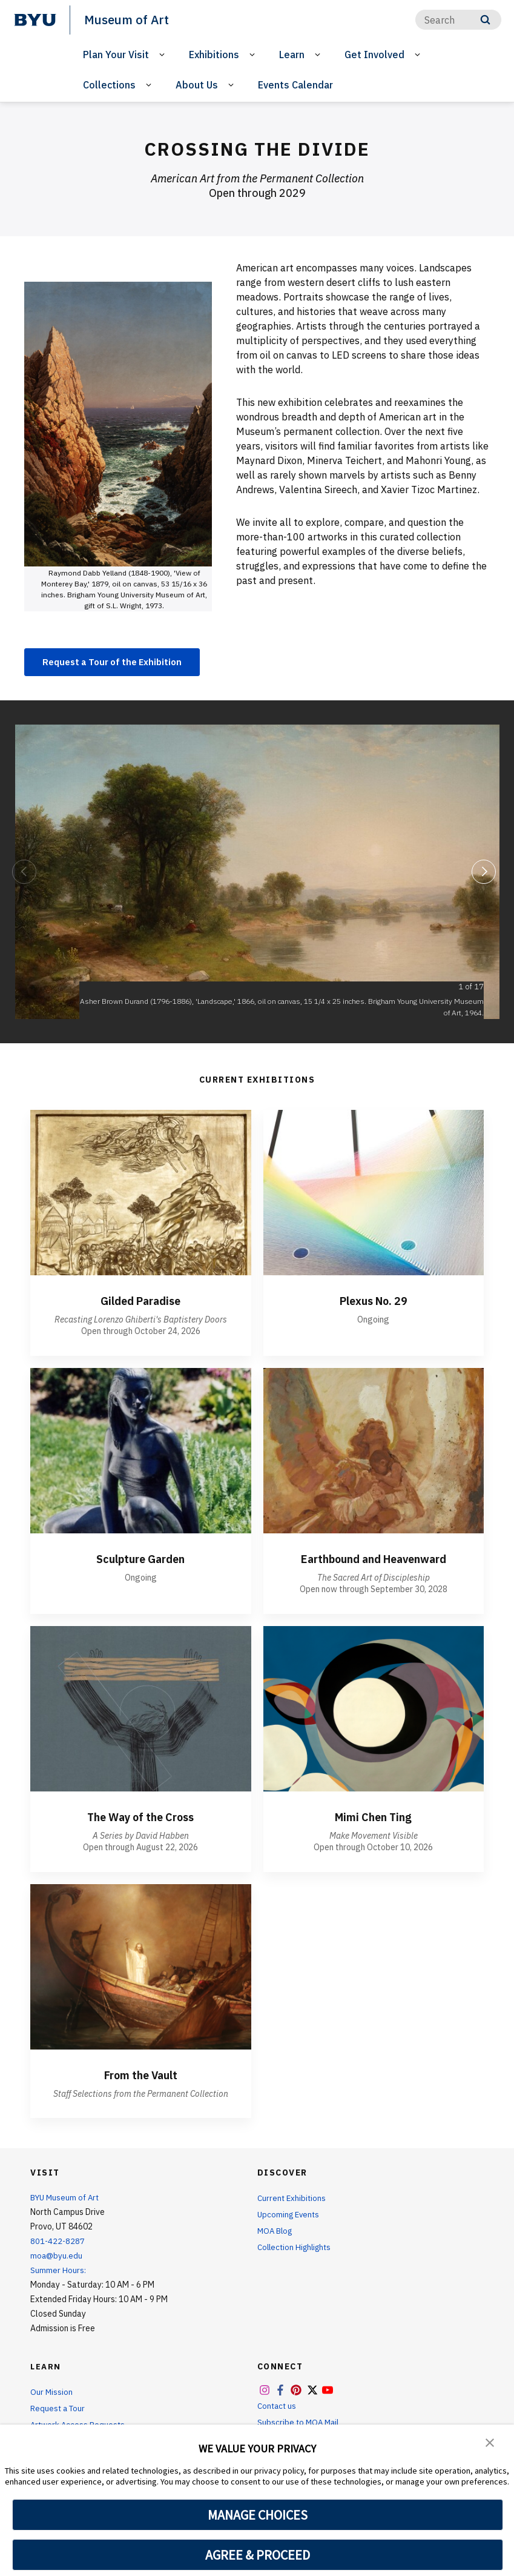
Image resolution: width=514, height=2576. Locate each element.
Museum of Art (128, 19)
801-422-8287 (58, 2242)
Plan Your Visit (116, 54)
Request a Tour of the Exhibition (119, 662)
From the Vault (140, 2076)
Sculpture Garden (141, 1560)
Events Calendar (295, 85)
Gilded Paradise (140, 1302)
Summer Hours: (58, 2271)
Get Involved (374, 54)
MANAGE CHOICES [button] (258, 2514)
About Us (197, 85)
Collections (109, 85)
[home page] (35, 20)
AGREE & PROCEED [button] (257, 2554)
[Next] (484, 873)
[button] (490, 2442)
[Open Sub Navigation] (163, 54)
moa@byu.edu (57, 2257)
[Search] (458, 19)
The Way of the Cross (140, 1818)
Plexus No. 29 (373, 1302)
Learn (292, 54)
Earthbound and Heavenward (373, 1560)
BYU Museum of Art (67, 2199)
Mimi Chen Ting (374, 1818)
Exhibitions (214, 54)
